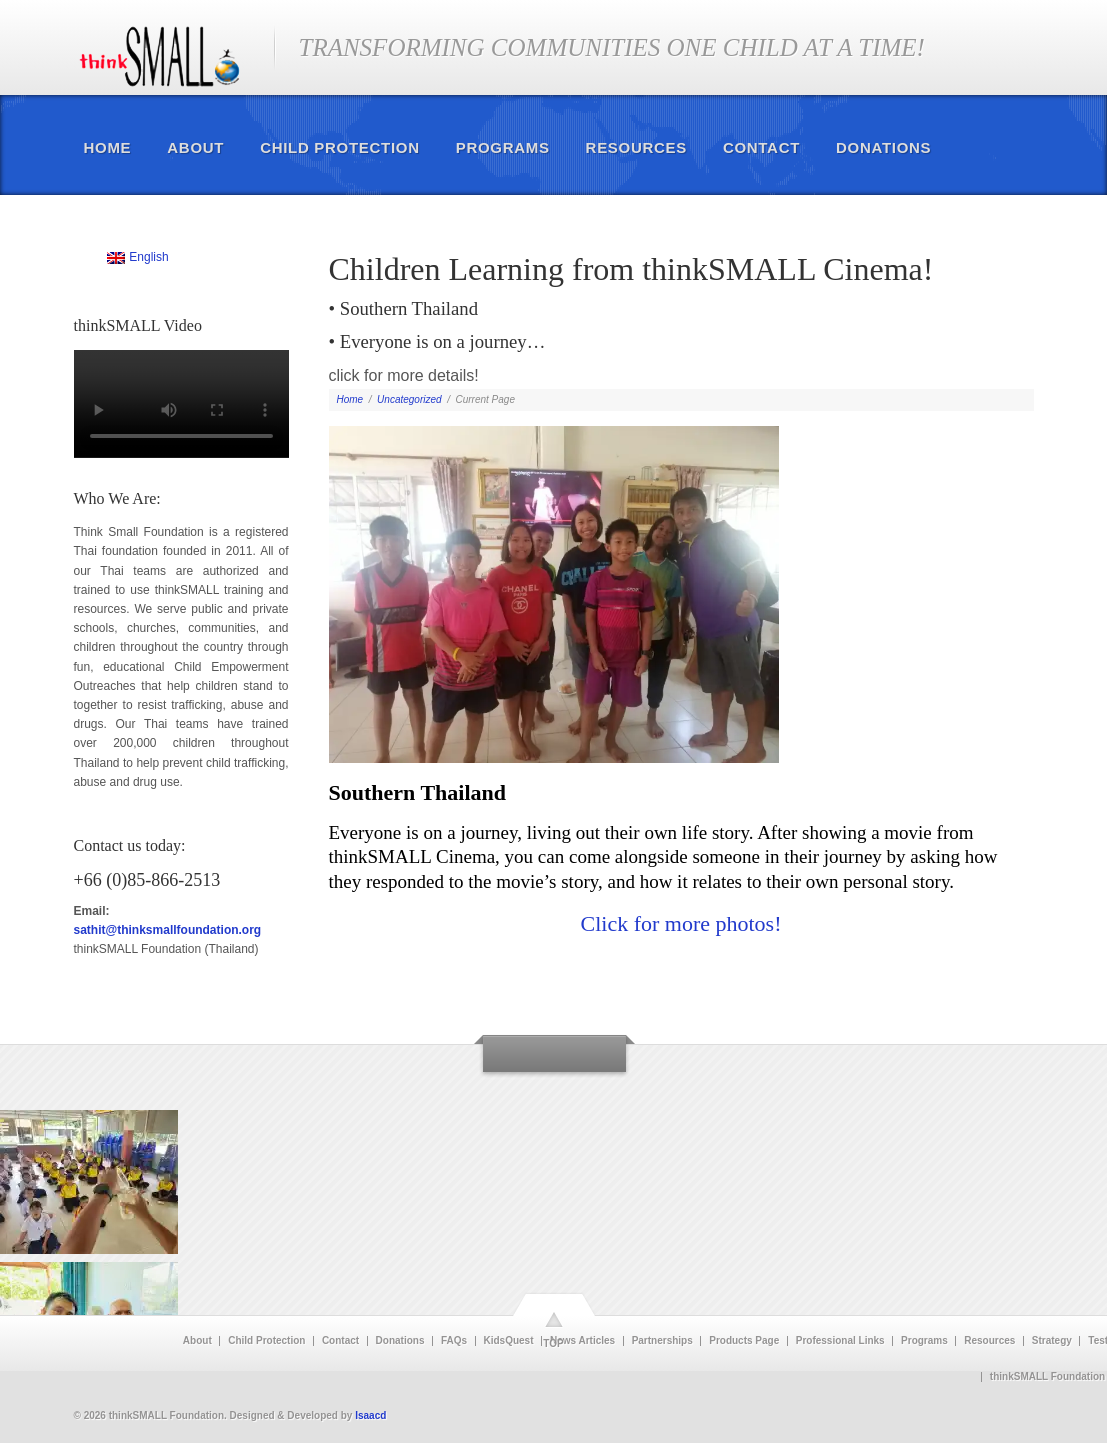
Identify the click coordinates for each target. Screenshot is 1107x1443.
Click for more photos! (680, 923)
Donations (883, 147)
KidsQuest (509, 1341)
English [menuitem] (148, 257)
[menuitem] (138, 258)
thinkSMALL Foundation (1047, 1377)
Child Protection (340, 147)
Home (108, 147)
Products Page (744, 1341)
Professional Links (840, 1341)
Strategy (1052, 1341)
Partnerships (662, 1341)
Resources (636, 147)
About (195, 147)
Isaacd (370, 1415)
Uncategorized (409, 399)
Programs (503, 147)
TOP (553, 1343)
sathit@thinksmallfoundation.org (168, 930)
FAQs (454, 1341)
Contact (761, 147)
